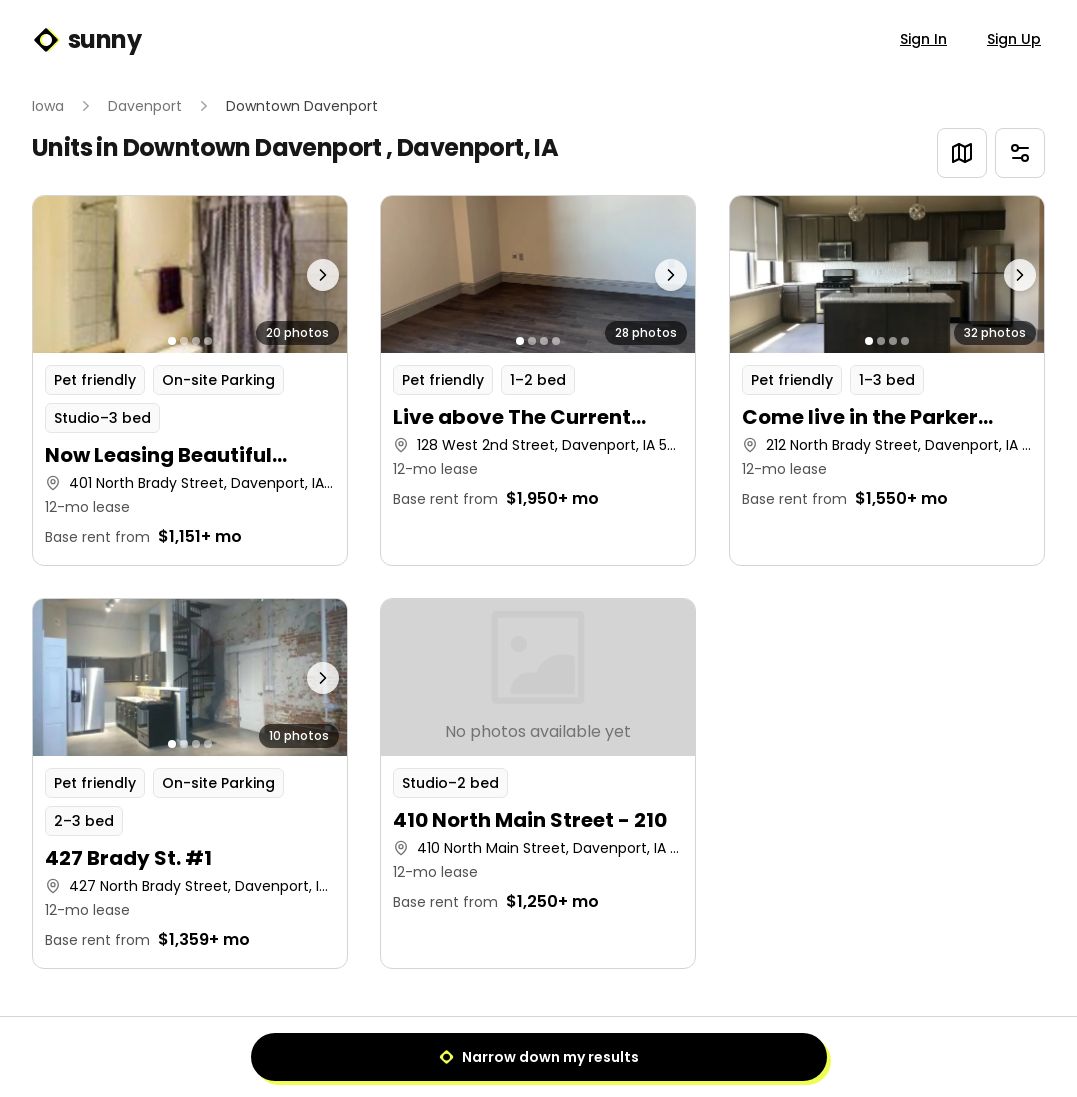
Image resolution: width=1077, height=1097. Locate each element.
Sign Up (1014, 39)
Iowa (48, 106)
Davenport (145, 106)
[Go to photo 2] (184, 341)
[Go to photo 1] (172, 341)
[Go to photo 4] (208, 341)
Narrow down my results (539, 1057)
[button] (190, 380)
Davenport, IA (477, 147)
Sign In (923, 39)
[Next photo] (308, 274)
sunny (86, 40)
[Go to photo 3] (196, 341)
